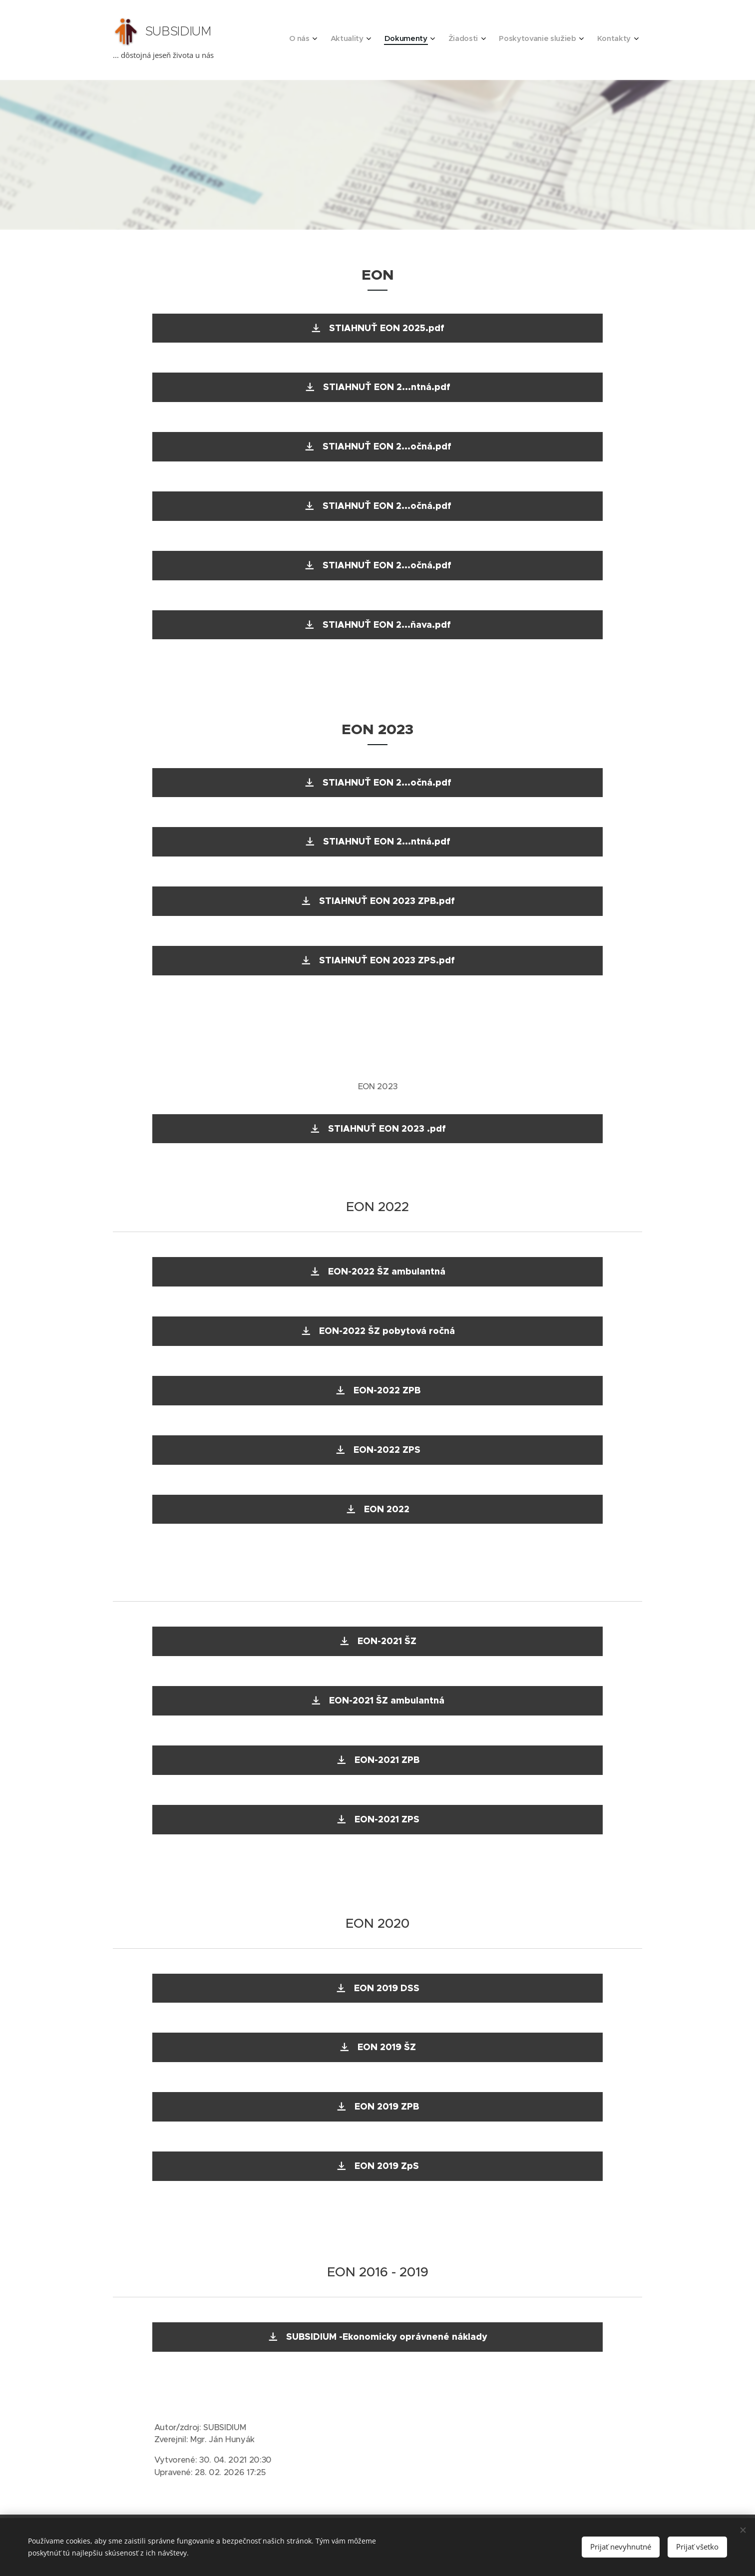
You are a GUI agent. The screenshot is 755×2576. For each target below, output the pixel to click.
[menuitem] (531, 39)
